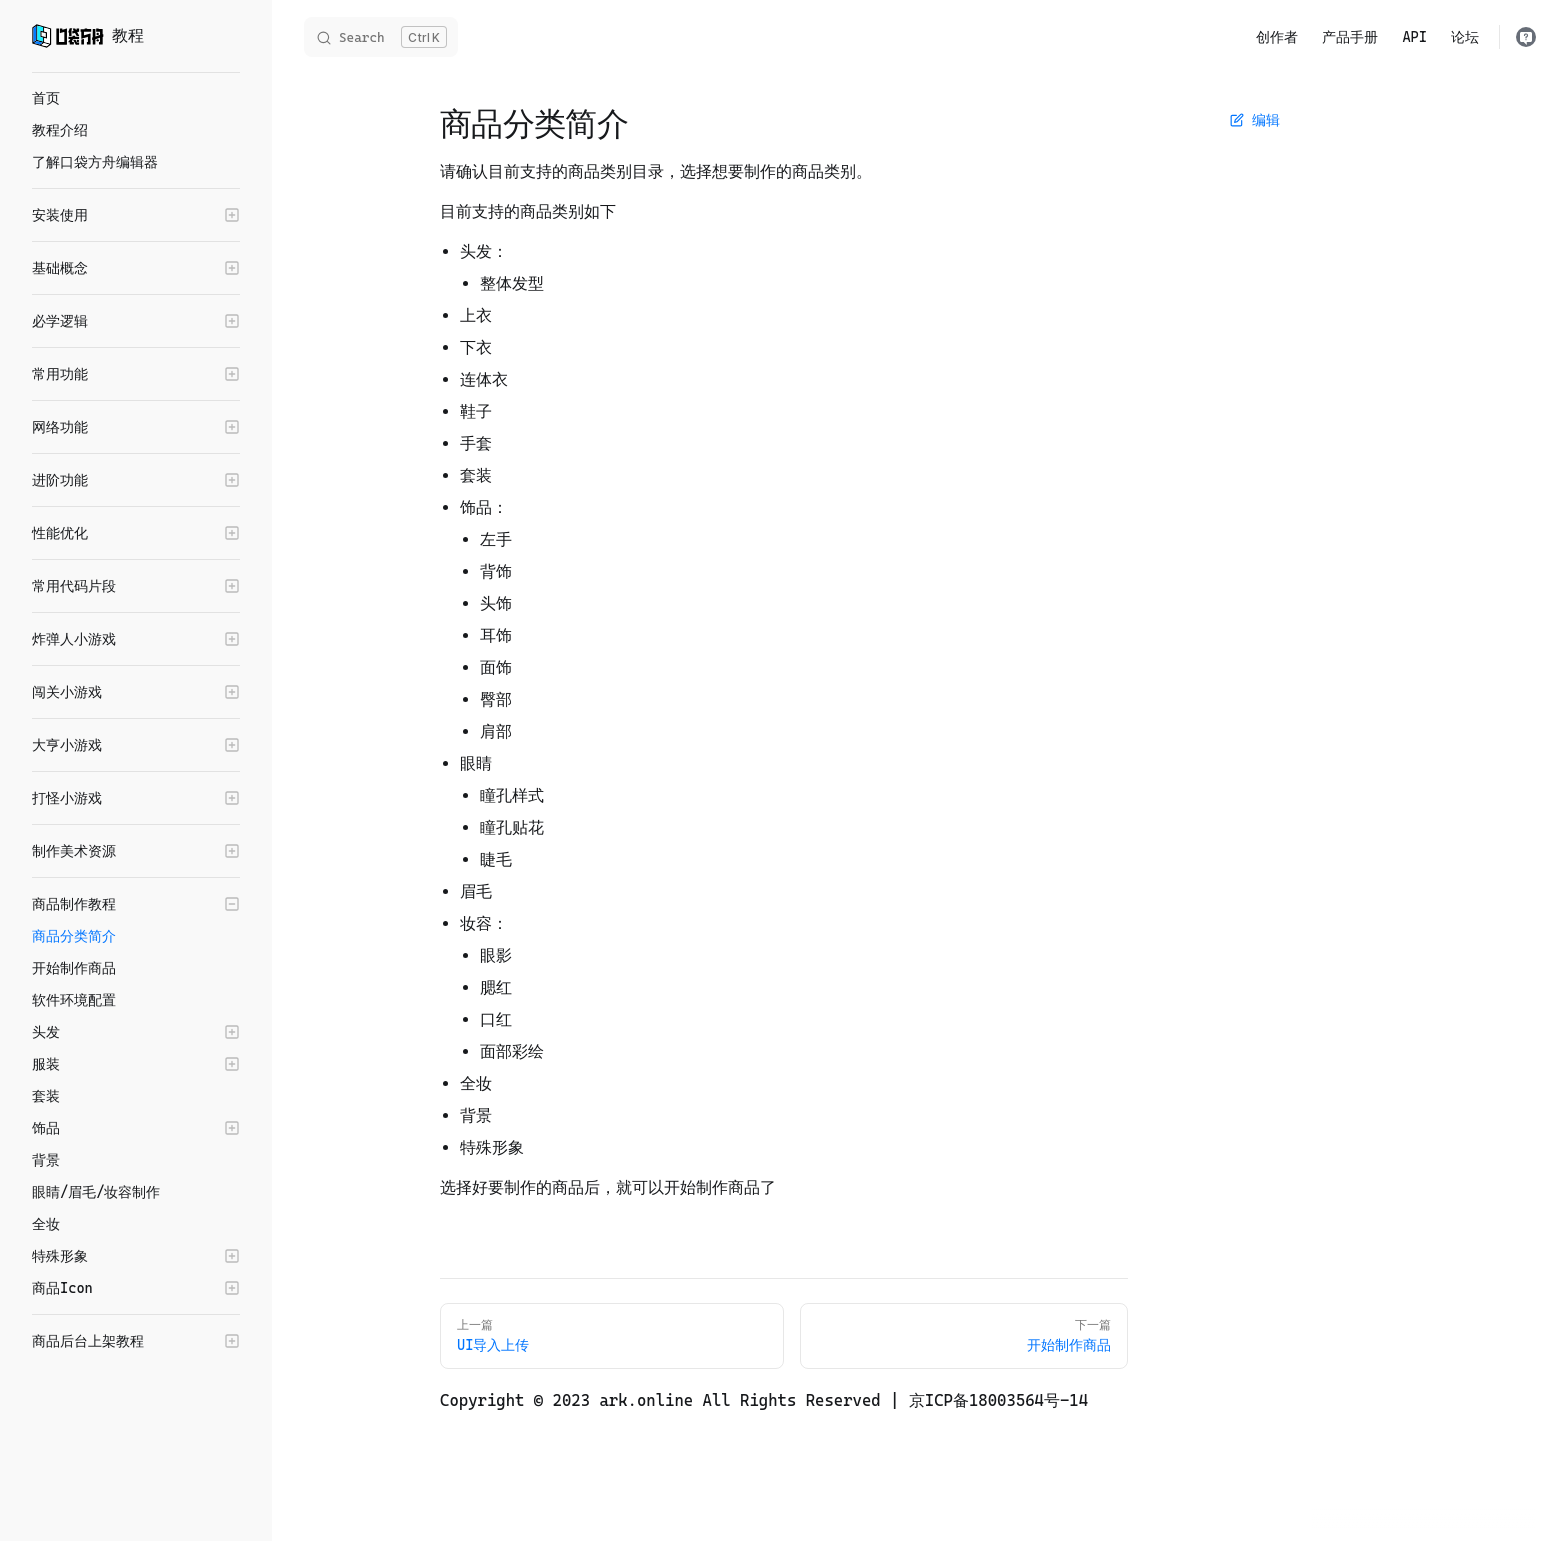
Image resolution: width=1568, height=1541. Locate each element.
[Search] (381, 37)
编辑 (1255, 120)
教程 (88, 36)
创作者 (1277, 37)
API (1414, 37)
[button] (136, 215)
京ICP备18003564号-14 (998, 1400)
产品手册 (1350, 37)
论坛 (1465, 37)
